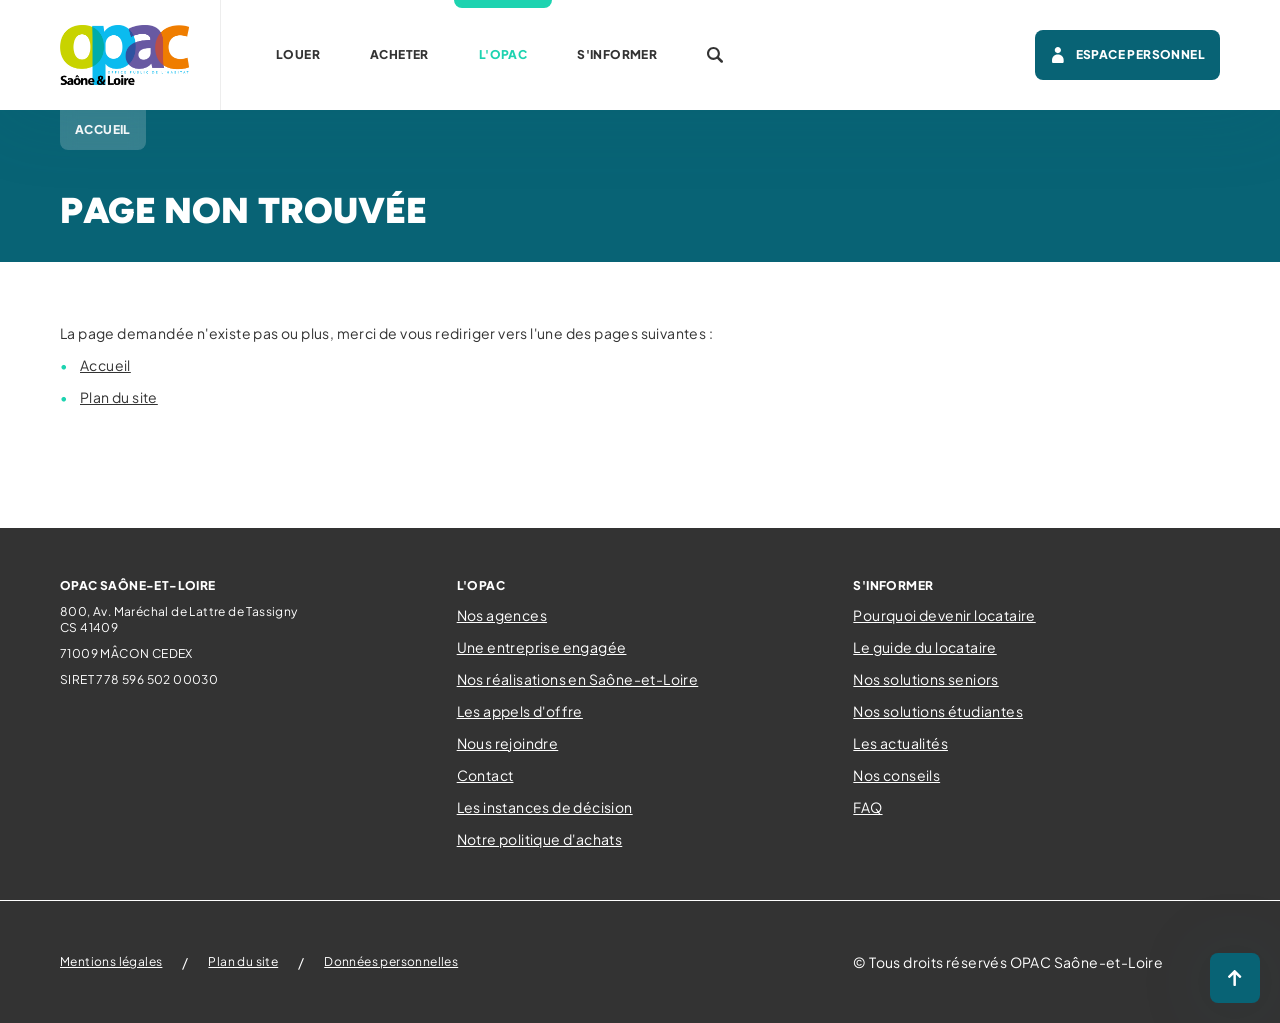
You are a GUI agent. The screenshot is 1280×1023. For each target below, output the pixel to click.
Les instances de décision (545, 807)
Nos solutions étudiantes (938, 711)
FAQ (867, 807)
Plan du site (119, 397)
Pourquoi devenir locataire (944, 615)
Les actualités (900, 743)
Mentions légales (111, 961)
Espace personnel (1127, 55)
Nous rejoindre (508, 743)
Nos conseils (896, 775)
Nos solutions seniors (925, 679)
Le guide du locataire (924, 647)
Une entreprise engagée (542, 647)
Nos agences (502, 615)
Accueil (105, 365)
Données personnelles (391, 961)
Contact (485, 775)
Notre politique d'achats (540, 839)
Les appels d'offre (520, 711)
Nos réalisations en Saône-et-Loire (578, 679)
